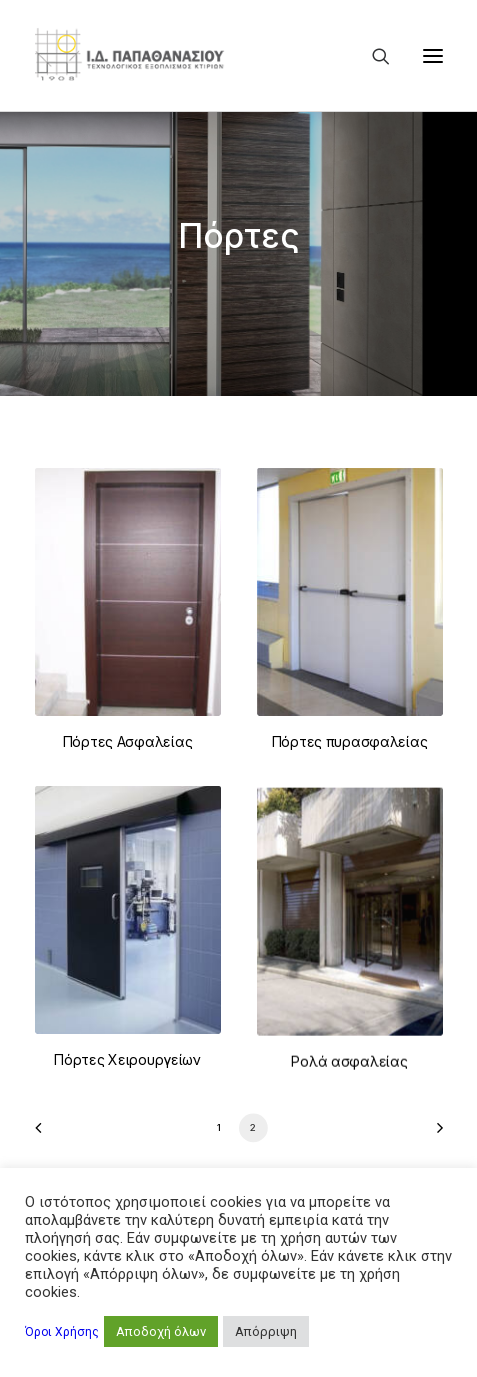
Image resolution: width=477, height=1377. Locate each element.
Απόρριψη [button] (266, 1331)
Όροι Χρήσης (62, 1332)
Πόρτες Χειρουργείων (127, 1107)
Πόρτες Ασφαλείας (128, 741)
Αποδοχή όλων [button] (161, 1331)
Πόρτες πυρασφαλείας (350, 741)
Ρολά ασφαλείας (349, 1143)
